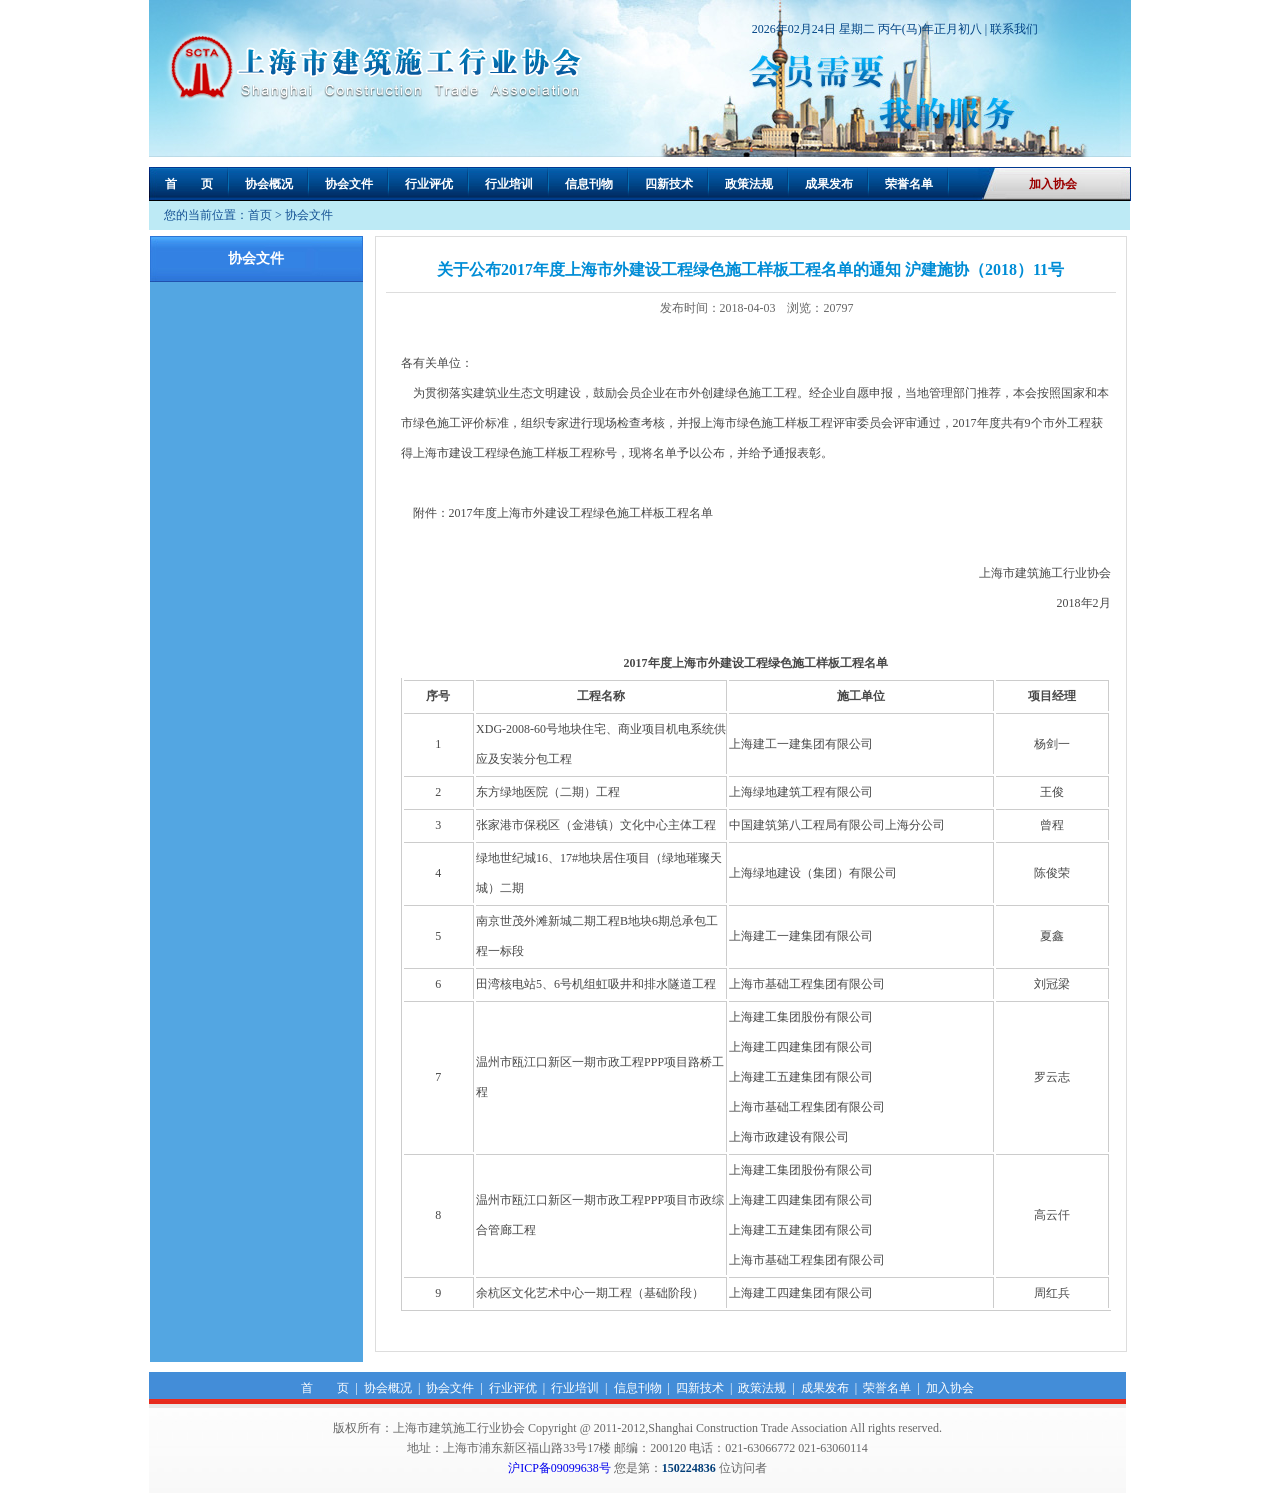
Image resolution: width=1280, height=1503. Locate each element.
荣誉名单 (909, 184)
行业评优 (429, 184)
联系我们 (1014, 29)
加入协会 (1053, 184)
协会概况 (269, 184)
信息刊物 (589, 184)
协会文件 (349, 184)
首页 (260, 215)
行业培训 (509, 184)
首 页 (189, 184)
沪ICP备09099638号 (559, 1468)
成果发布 (829, 184)
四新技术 (669, 184)
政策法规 (749, 184)
